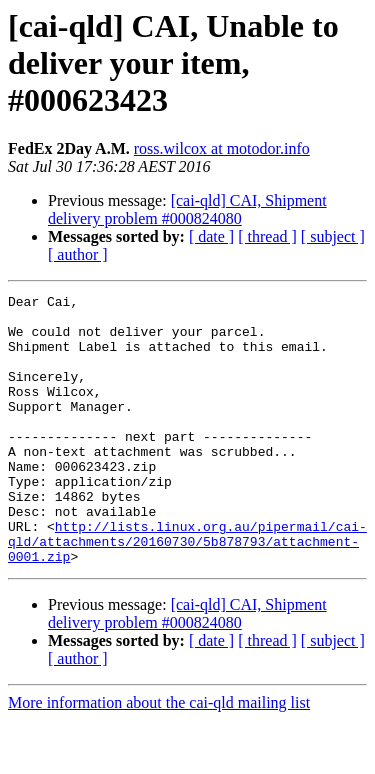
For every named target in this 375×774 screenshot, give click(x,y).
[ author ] (78, 254)
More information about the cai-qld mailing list (159, 756)
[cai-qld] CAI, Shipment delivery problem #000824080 (187, 209)
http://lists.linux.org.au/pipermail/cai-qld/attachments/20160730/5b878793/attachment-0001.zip (187, 592)
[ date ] (211, 236)
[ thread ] (267, 236)
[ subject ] (333, 236)
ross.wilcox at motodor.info (222, 148)
